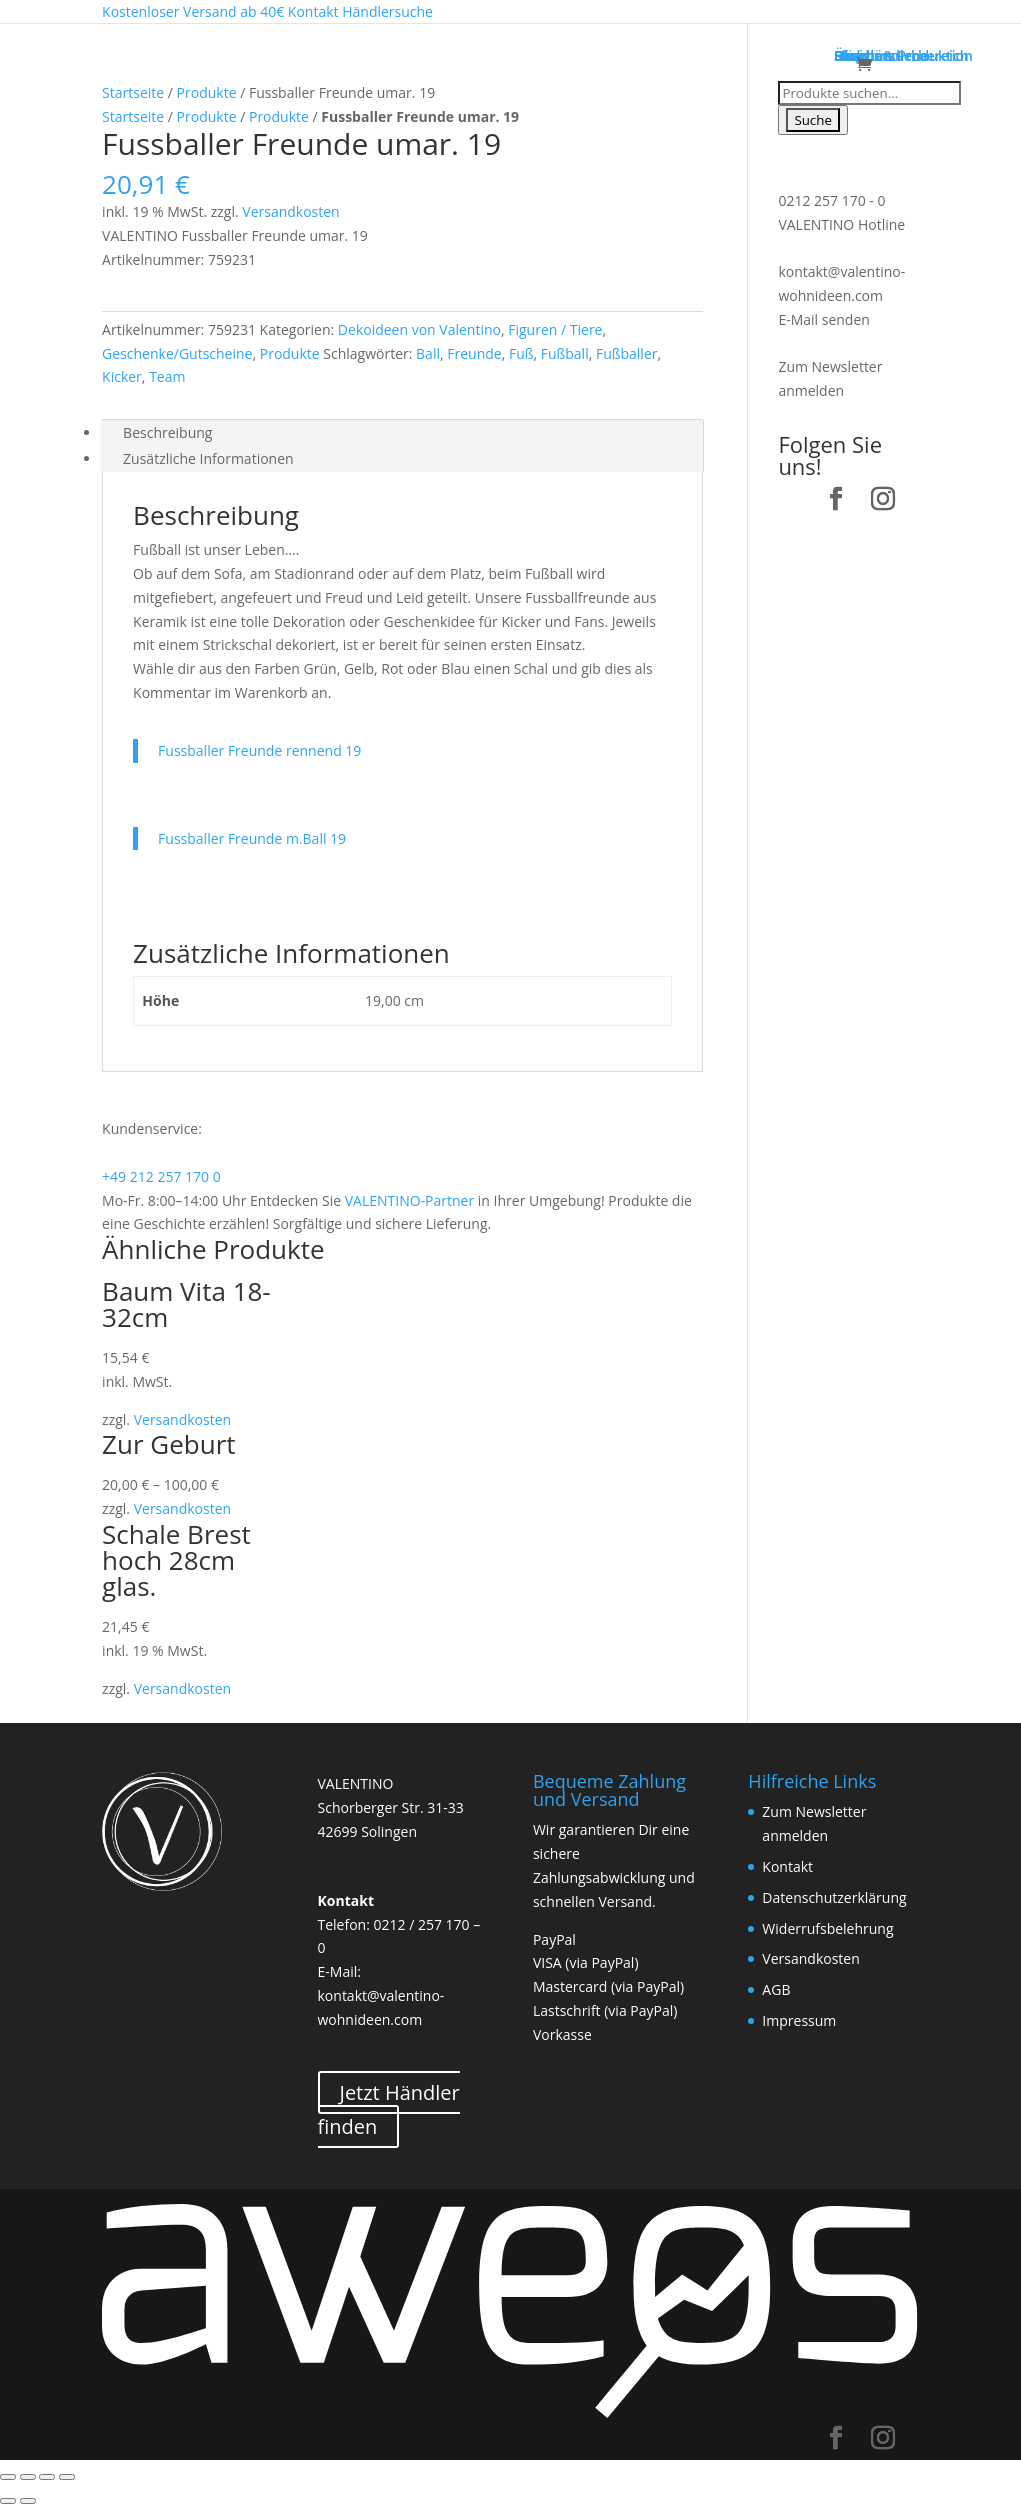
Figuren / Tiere (555, 329)
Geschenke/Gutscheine (177, 353)
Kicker (122, 376)
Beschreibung (167, 432)
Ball (428, 353)
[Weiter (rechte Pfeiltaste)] (28, 2501)
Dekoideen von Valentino (419, 329)
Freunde (474, 353)
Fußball (565, 353)
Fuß (521, 353)
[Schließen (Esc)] (8, 2477)
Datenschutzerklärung (834, 1897)
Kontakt (787, 1866)
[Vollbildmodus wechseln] (47, 2477)
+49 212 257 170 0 (161, 1176)
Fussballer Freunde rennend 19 (259, 750)
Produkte (207, 92)
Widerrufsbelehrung (827, 1928)
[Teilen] (28, 2477)
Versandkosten (290, 211)
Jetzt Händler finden (389, 2109)
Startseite (133, 92)
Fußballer (627, 353)
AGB (776, 1989)
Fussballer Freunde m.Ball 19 (252, 838)
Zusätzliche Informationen (208, 458)
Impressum (799, 2020)
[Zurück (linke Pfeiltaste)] (8, 2501)
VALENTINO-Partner (409, 1200)
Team (167, 376)
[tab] (402, 433)
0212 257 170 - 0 (831, 200)
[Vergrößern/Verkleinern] (67, 2477)
